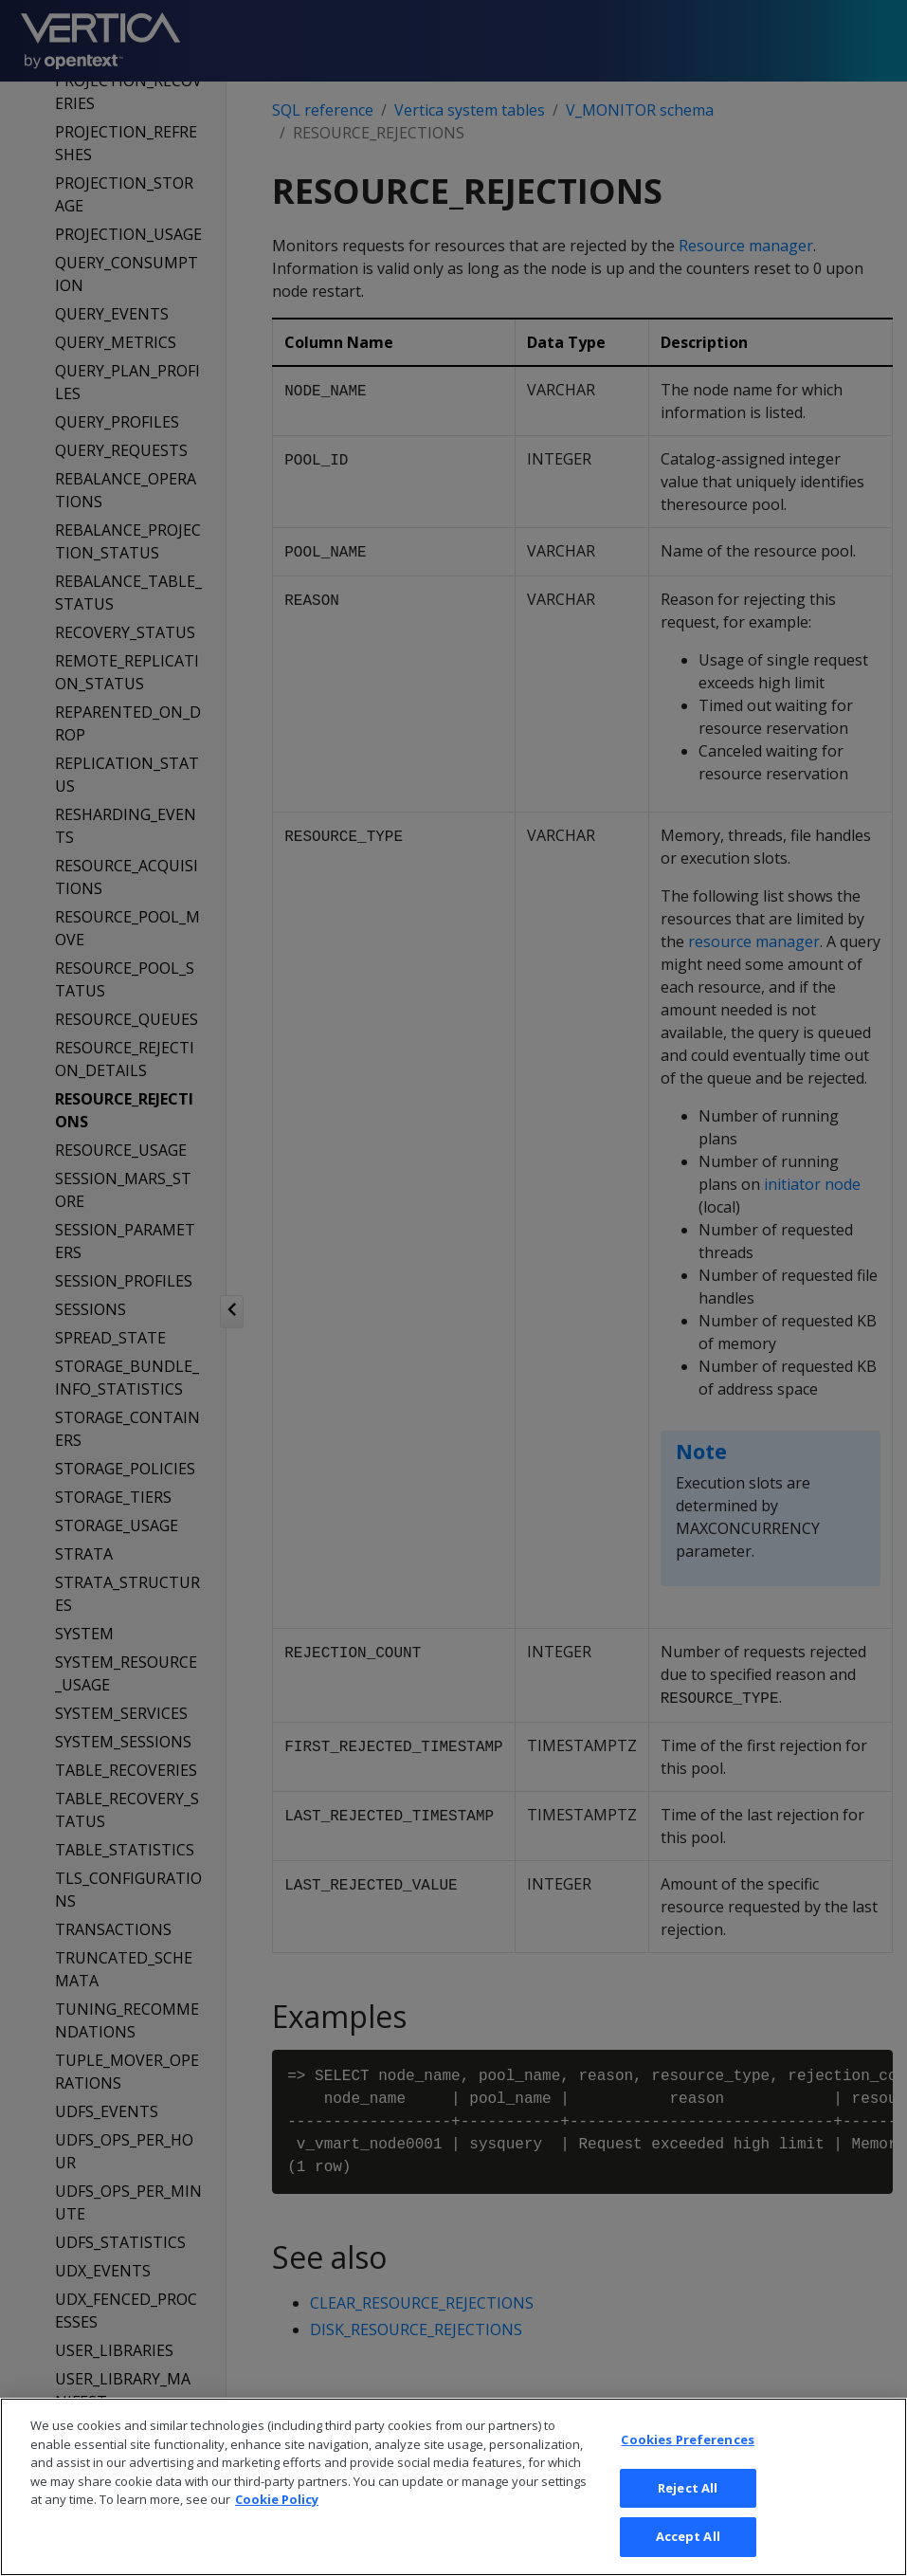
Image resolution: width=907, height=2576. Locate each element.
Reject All (687, 2519)
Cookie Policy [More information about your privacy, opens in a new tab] (276, 2530)
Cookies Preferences (687, 2470)
